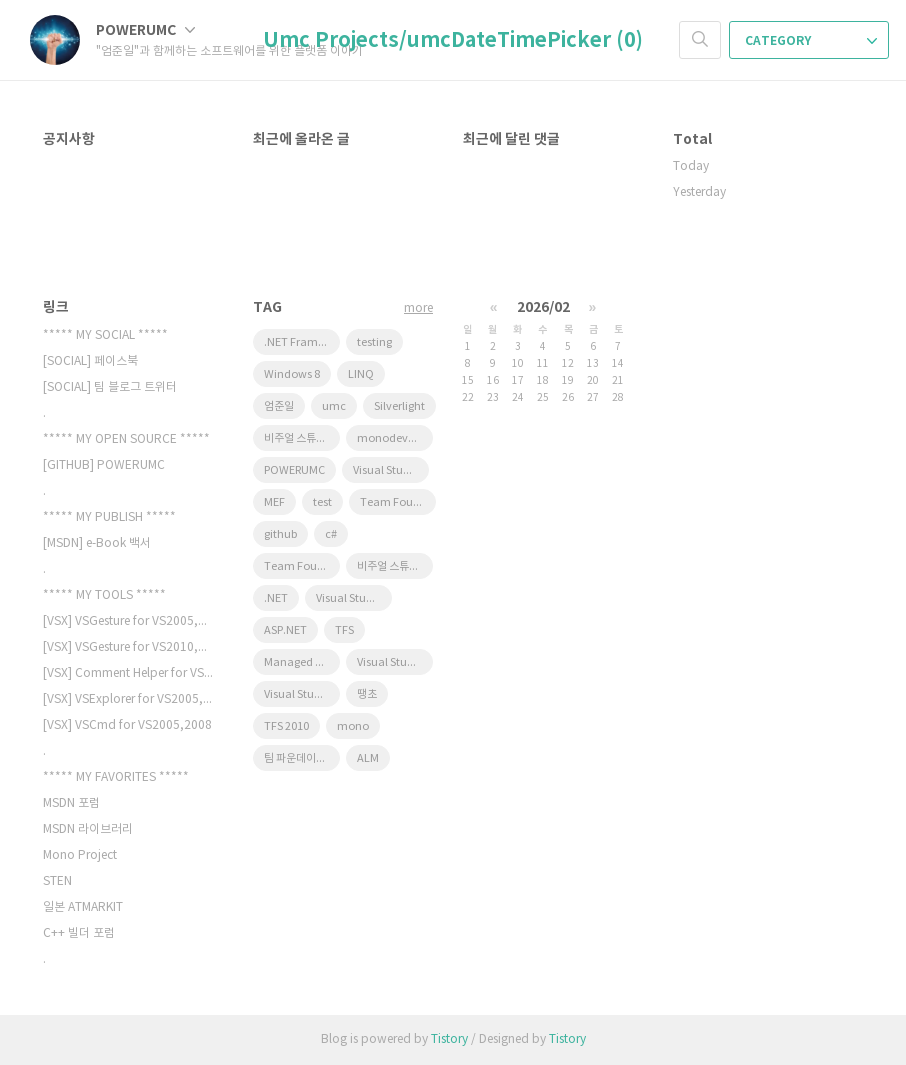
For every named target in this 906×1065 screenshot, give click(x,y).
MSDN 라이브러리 (88, 829)
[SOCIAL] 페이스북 (90, 361)
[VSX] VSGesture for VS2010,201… (128, 647)
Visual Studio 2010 (302, 694)
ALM (368, 758)
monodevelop (394, 438)
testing (374, 342)
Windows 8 (292, 374)
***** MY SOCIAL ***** (105, 335)
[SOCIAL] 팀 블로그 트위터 (110, 387)
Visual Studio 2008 (354, 598)
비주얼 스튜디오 (393, 566)
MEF (274, 502)
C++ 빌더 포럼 (79, 933)
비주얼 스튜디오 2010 (302, 438)
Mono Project (80, 855)
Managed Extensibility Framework (302, 662)
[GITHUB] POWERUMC (104, 465)
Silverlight (399, 406)
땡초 (367, 694)
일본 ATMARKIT (83, 907)
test (322, 502)
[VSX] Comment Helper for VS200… (128, 673)
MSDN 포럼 (71, 803)
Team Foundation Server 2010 (302, 566)
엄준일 (279, 406)
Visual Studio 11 (391, 470)
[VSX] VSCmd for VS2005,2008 (127, 725)
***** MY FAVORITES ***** (116, 777)
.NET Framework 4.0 (302, 342)
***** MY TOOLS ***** (104, 595)
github (280, 534)
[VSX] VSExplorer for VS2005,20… (128, 699)
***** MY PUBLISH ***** (109, 517)
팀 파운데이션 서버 (302, 758)
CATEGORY (811, 41)
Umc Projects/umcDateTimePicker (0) (453, 41)
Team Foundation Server (398, 502)
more (418, 308)
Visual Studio (390, 662)
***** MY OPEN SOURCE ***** (126, 439)
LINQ (361, 374)
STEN (57, 881)
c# (331, 534)
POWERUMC (145, 30)
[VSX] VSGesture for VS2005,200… (128, 621)
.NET (276, 598)
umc (334, 406)
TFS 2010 (286, 726)
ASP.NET (285, 630)
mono (353, 726)
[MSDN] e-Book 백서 (97, 543)
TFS (344, 630)
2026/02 (543, 307)
